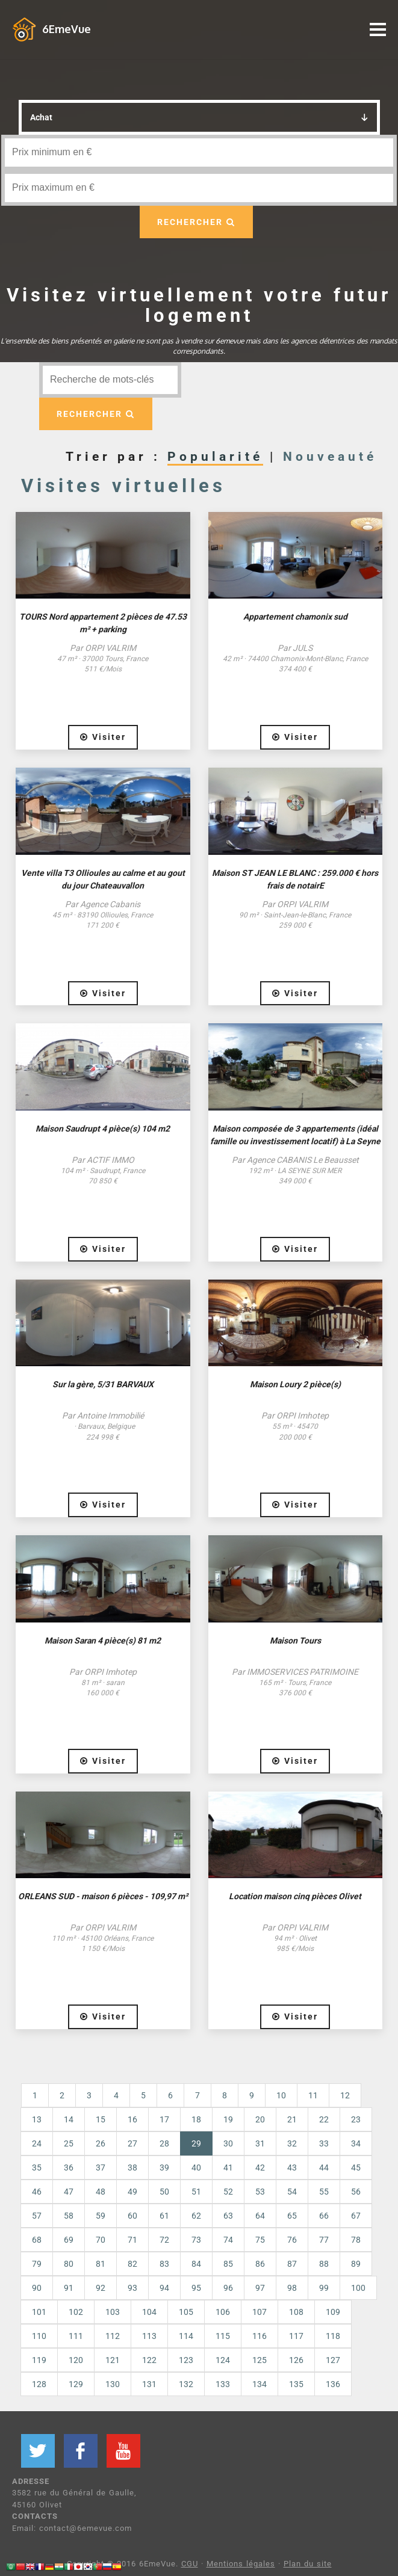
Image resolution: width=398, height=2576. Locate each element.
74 (228, 2240)
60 (132, 2215)
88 (324, 2264)
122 (149, 2360)
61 (164, 2215)
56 (356, 2191)
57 (37, 2215)
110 (39, 2336)
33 (324, 2143)
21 (292, 2119)
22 (324, 2119)
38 (132, 2167)
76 (292, 2240)
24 (37, 2143)
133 (223, 2384)
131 (149, 2384)
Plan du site (308, 2563)
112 (112, 2336)
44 (324, 2167)
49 (132, 2191)
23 (356, 2119)
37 (100, 2167)
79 (37, 2264)
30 (228, 2143)
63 (228, 2215)
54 (292, 2191)
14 (68, 2119)
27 (132, 2143)
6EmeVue (66, 28)
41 (228, 2167)
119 (39, 2360)
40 (196, 2167)
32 (292, 2143)
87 (292, 2264)
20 (260, 2119)
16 (132, 2119)
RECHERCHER (196, 222)
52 (228, 2191)
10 (281, 2095)
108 (296, 2312)
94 (164, 2288)
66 (324, 2215)
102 (76, 2312)
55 (324, 2191)
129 (76, 2384)
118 (333, 2336)
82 (132, 2264)
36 (68, 2167)
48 (100, 2191)
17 (164, 2119)
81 (100, 2264)
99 (324, 2288)
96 (228, 2288)
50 (164, 2191)
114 (186, 2336)
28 (164, 2143)
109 (333, 2312)
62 (196, 2215)
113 (149, 2336)
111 (76, 2336)
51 (196, 2191)
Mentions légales (241, 2563)
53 (260, 2191)
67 (356, 2215)
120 (76, 2360)
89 (356, 2264)
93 (132, 2288)
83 (164, 2264)
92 (100, 2288)
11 (313, 2095)
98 (292, 2288)
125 (259, 2360)
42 (260, 2167)
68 (37, 2240)
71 (132, 2240)
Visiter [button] (103, 737)
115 (223, 2336)
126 (296, 2360)
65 (292, 2215)
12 (345, 2095)
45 (356, 2167)
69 (68, 2240)
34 (356, 2143)
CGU (189, 2563)
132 (186, 2384)
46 (37, 2191)
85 (228, 2264)
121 (112, 2360)
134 (259, 2384)
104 (149, 2312)
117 (296, 2336)
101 (39, 2312)
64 (260, 2215)
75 (260, 2240)
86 (260, 2264)
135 (296, 2384)
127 (333, 2360)
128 (39, 2384)
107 (259, 2312)
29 (202, 2142)
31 (260, 2143)
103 (112, 2312)
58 (68, 2215)
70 (100, 2240)
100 (358, 2288)
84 (196, 2264)
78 (356, 2240)
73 (196, 2240)
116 (259, 2336)
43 (292, 2167)
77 (324, 2240)
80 (68, 2264)
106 (223, 2312)
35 (37, 2167)
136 (333, 2384)
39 (164, 2167)
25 (68, 2143)
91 (68, 2288)
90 (37, 2288)
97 (260, 2288)
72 (164, 2240)
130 (112, 2384)
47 (68, 2191)
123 (186, 2360)
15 (100, 2119)
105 (186, 2312)
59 (100, 2215)
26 (100, 2143)
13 (37, 2119)
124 (223, 2360)
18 (196, 2119)
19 (228, 2119)
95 (196, 2288)
